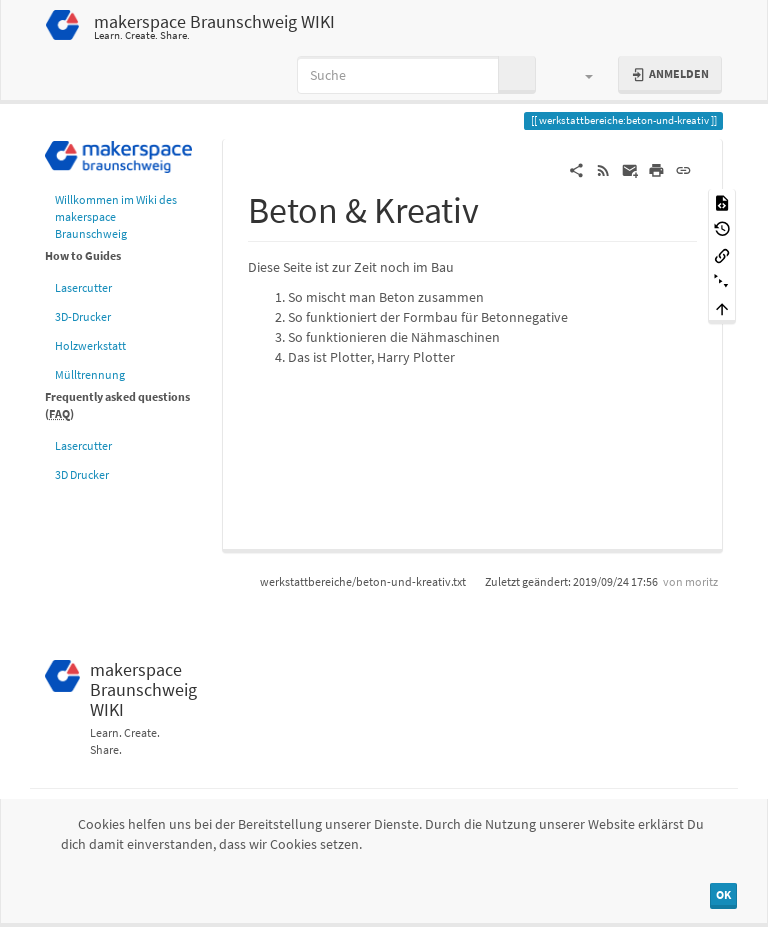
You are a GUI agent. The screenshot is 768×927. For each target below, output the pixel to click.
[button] (579, 75)
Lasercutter (83, 287)
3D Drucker (82, 474)
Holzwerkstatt (90, 345)
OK (723, 894)
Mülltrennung (90, 374)
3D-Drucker (83, 316)
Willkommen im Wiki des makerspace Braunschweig (116, 216)
